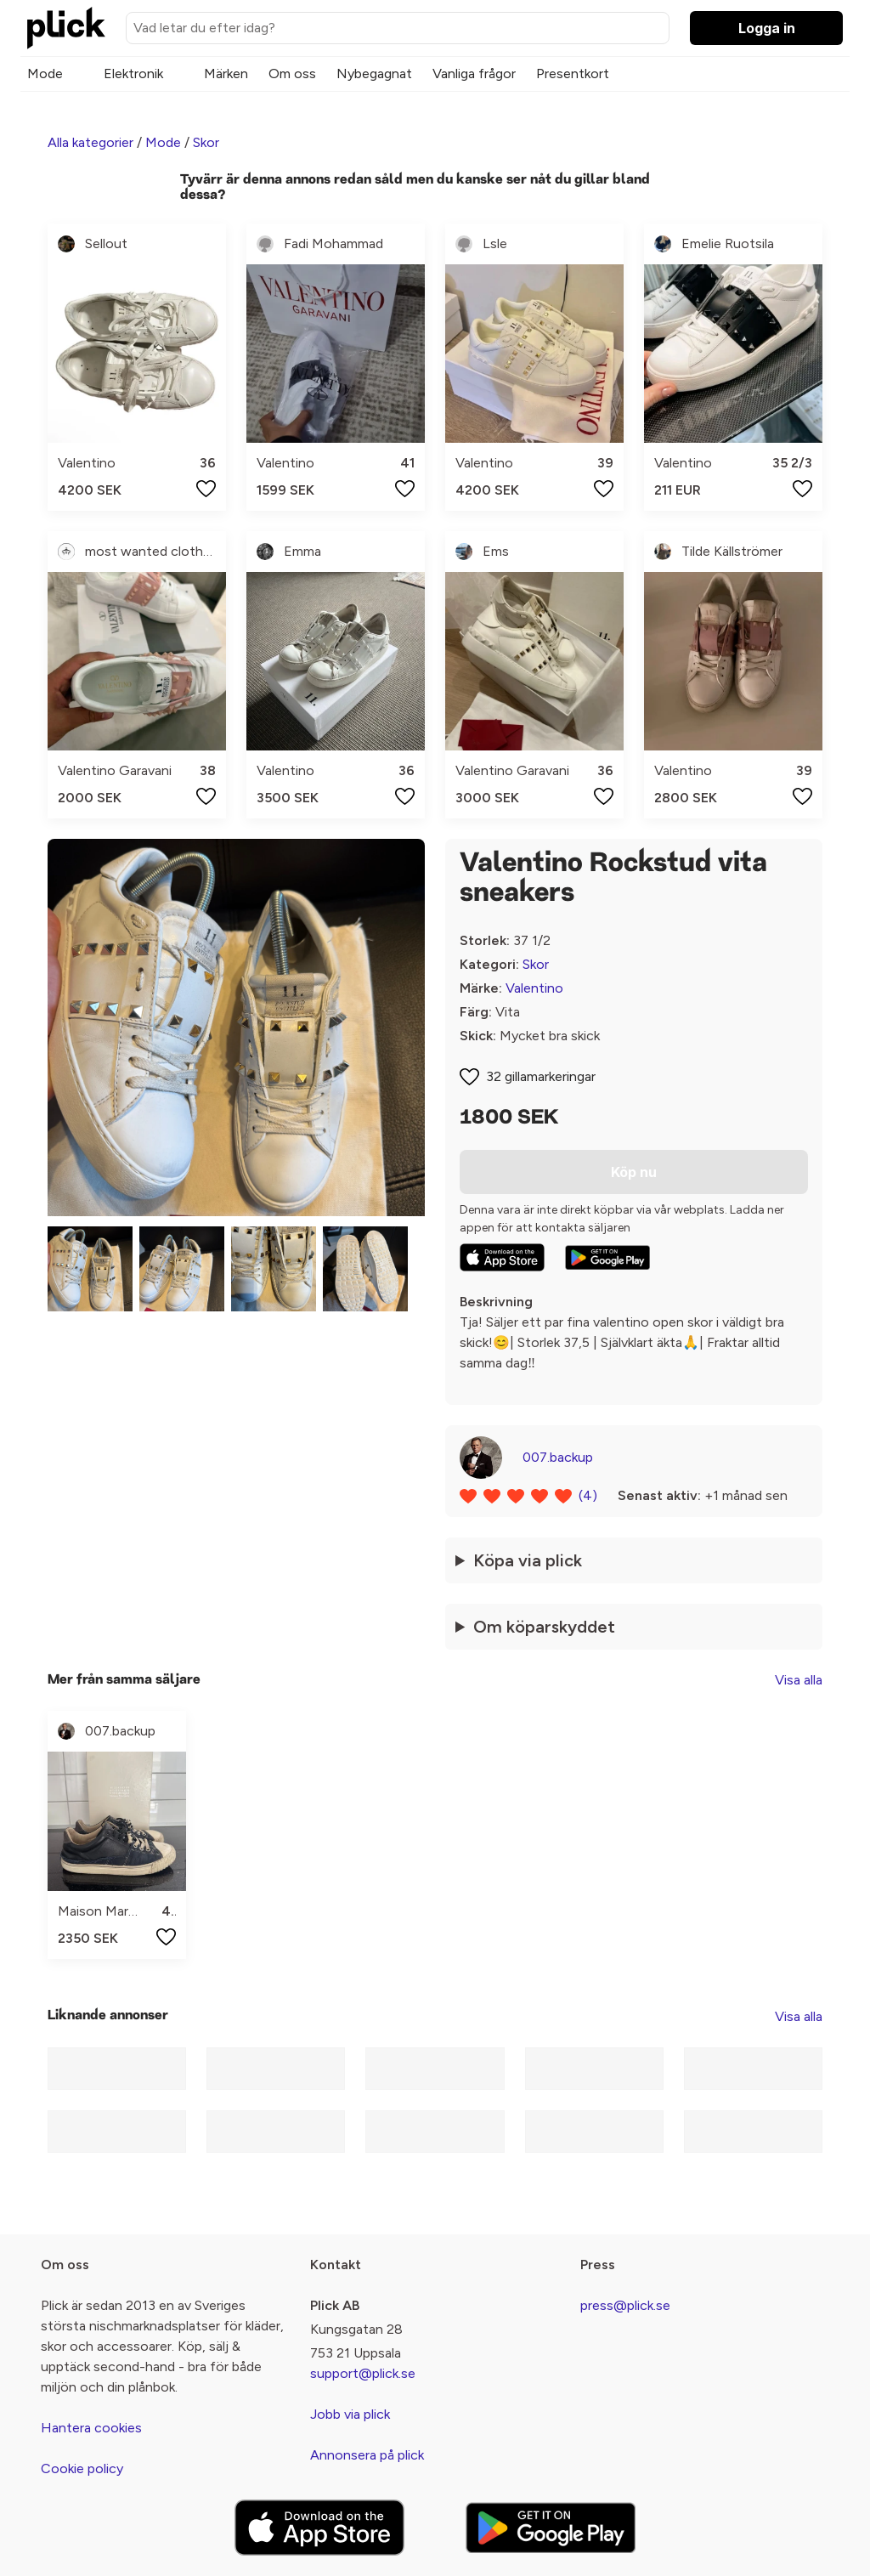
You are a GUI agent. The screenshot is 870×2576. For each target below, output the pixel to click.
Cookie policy (82, 2468)
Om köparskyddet (544, 1626)
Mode (45, 73)
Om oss (292, 73)
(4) (588, 1495)
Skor (206, 142)
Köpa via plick (527, 1560)
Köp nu (634, 1171)
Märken (226, 73)
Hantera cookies (91, 2428)
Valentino (534, 988)
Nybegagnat (374, 73)
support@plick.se (362, 2373)
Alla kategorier (90, 142)
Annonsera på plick (367, 2455)
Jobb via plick (350, 2414)
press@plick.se (625, 2305)
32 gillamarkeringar (541, 1076)
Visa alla (798, 1680)
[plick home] (66, 28)
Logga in (766, 28)
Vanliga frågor (474, 73)
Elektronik (133, 73)
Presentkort (572, 73)
